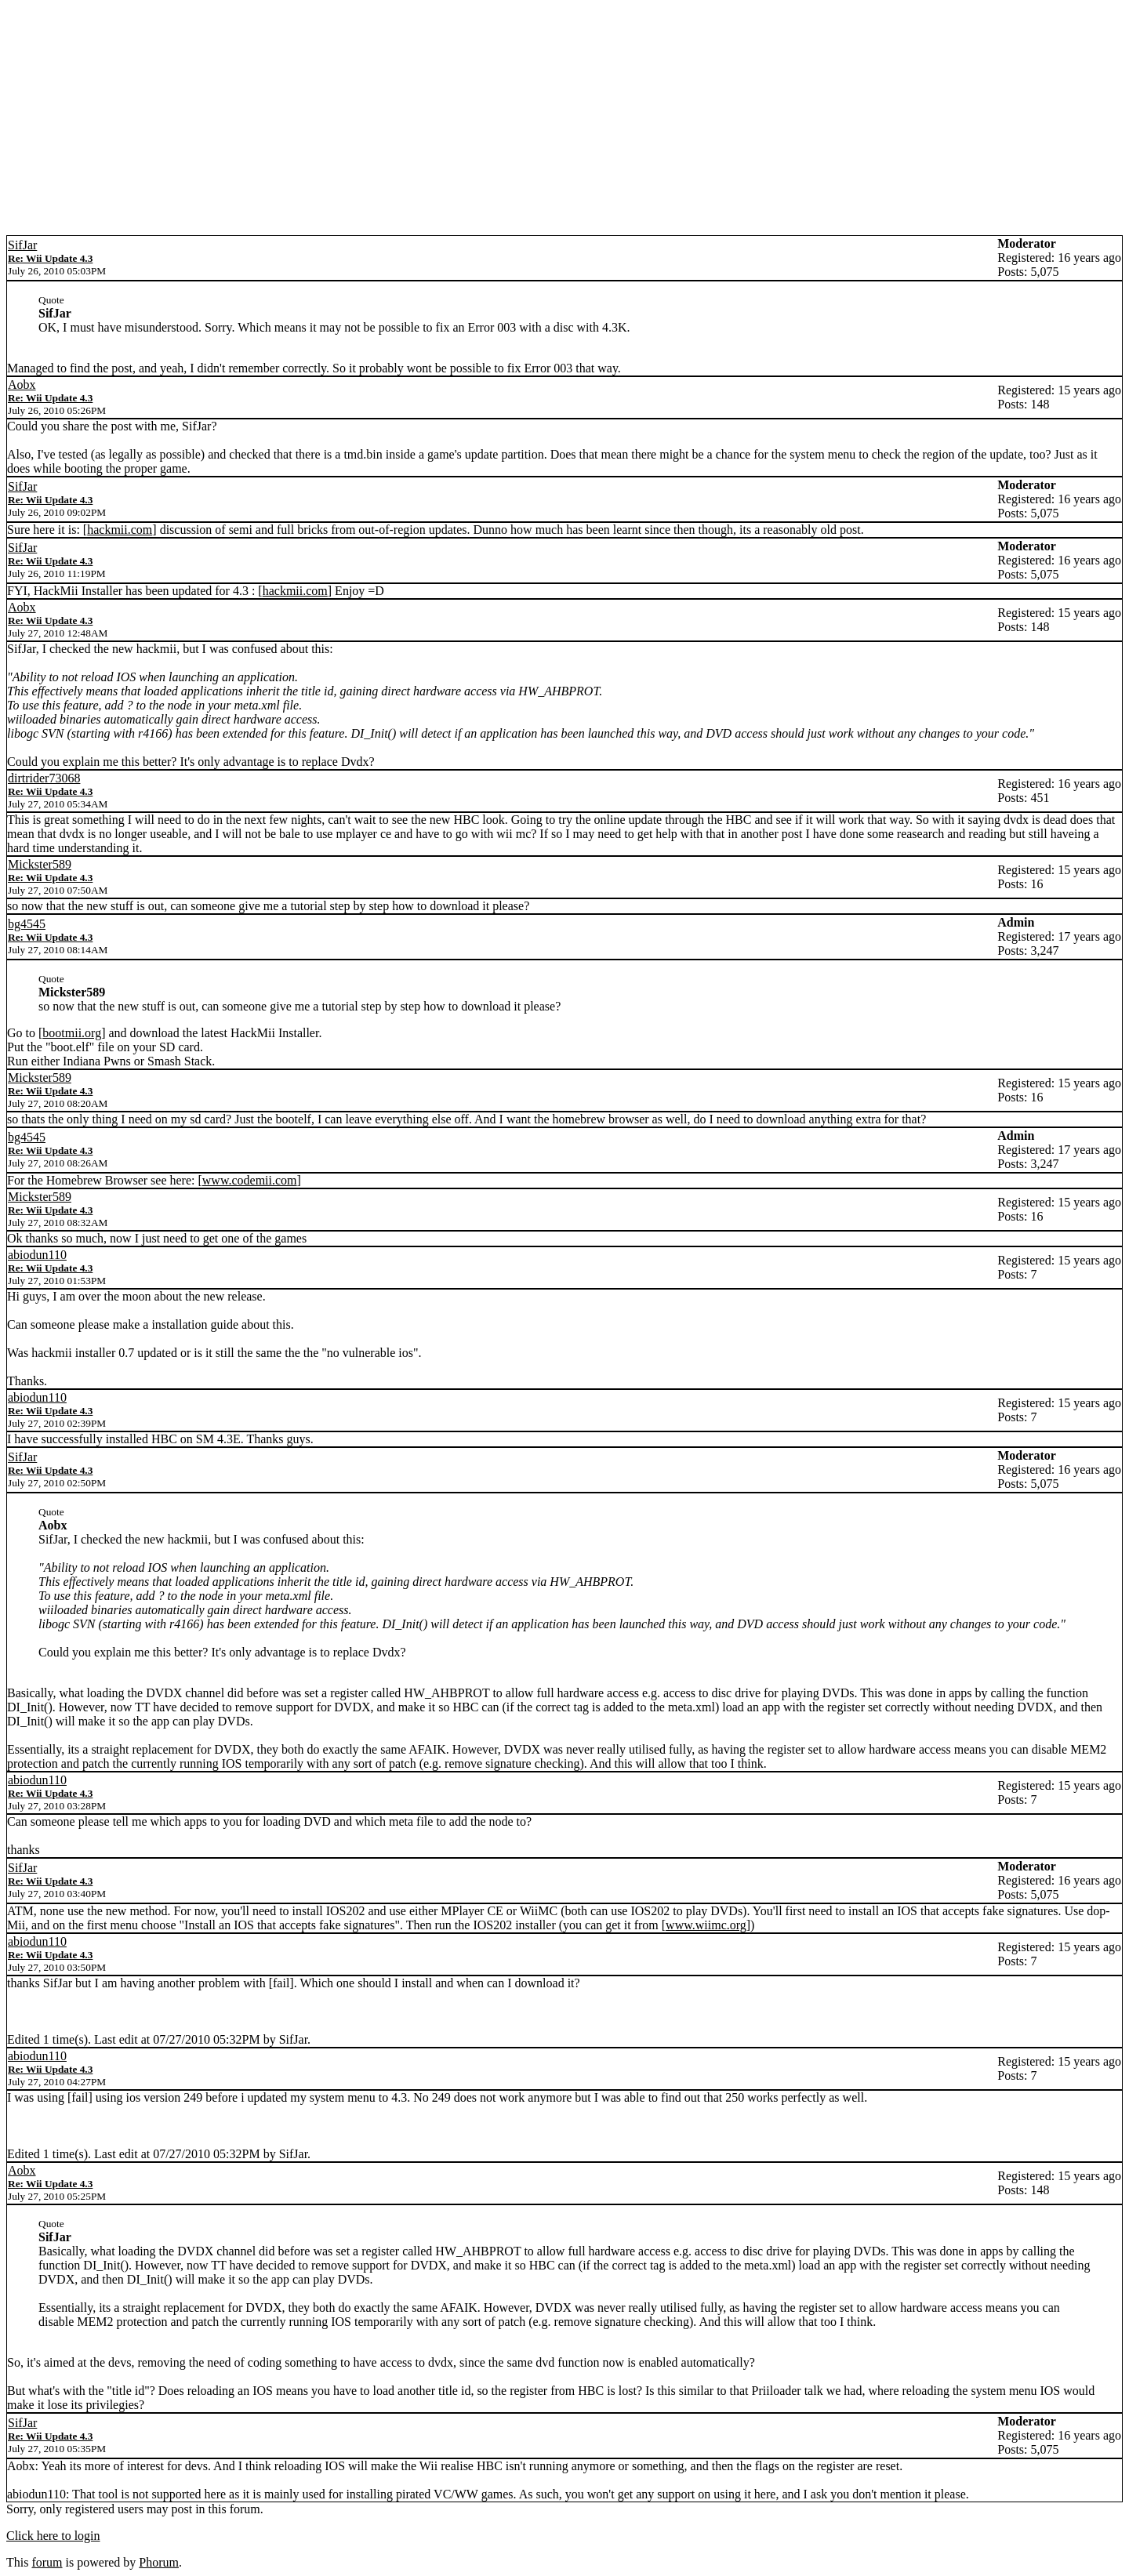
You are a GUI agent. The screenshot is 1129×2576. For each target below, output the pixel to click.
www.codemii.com (249, 1180)
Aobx (22, 384)
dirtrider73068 (44, 778)
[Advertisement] (564, 117)
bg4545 (26, 924)
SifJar (22, 245)
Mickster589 (39, 864)
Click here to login (53, 2535)
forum (46, 2562)
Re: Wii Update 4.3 (50, 258)
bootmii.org (71, 1032)
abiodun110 (37, 1254)
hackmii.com (119, 529)
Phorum (159, 2562)
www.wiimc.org (706, 1925)
